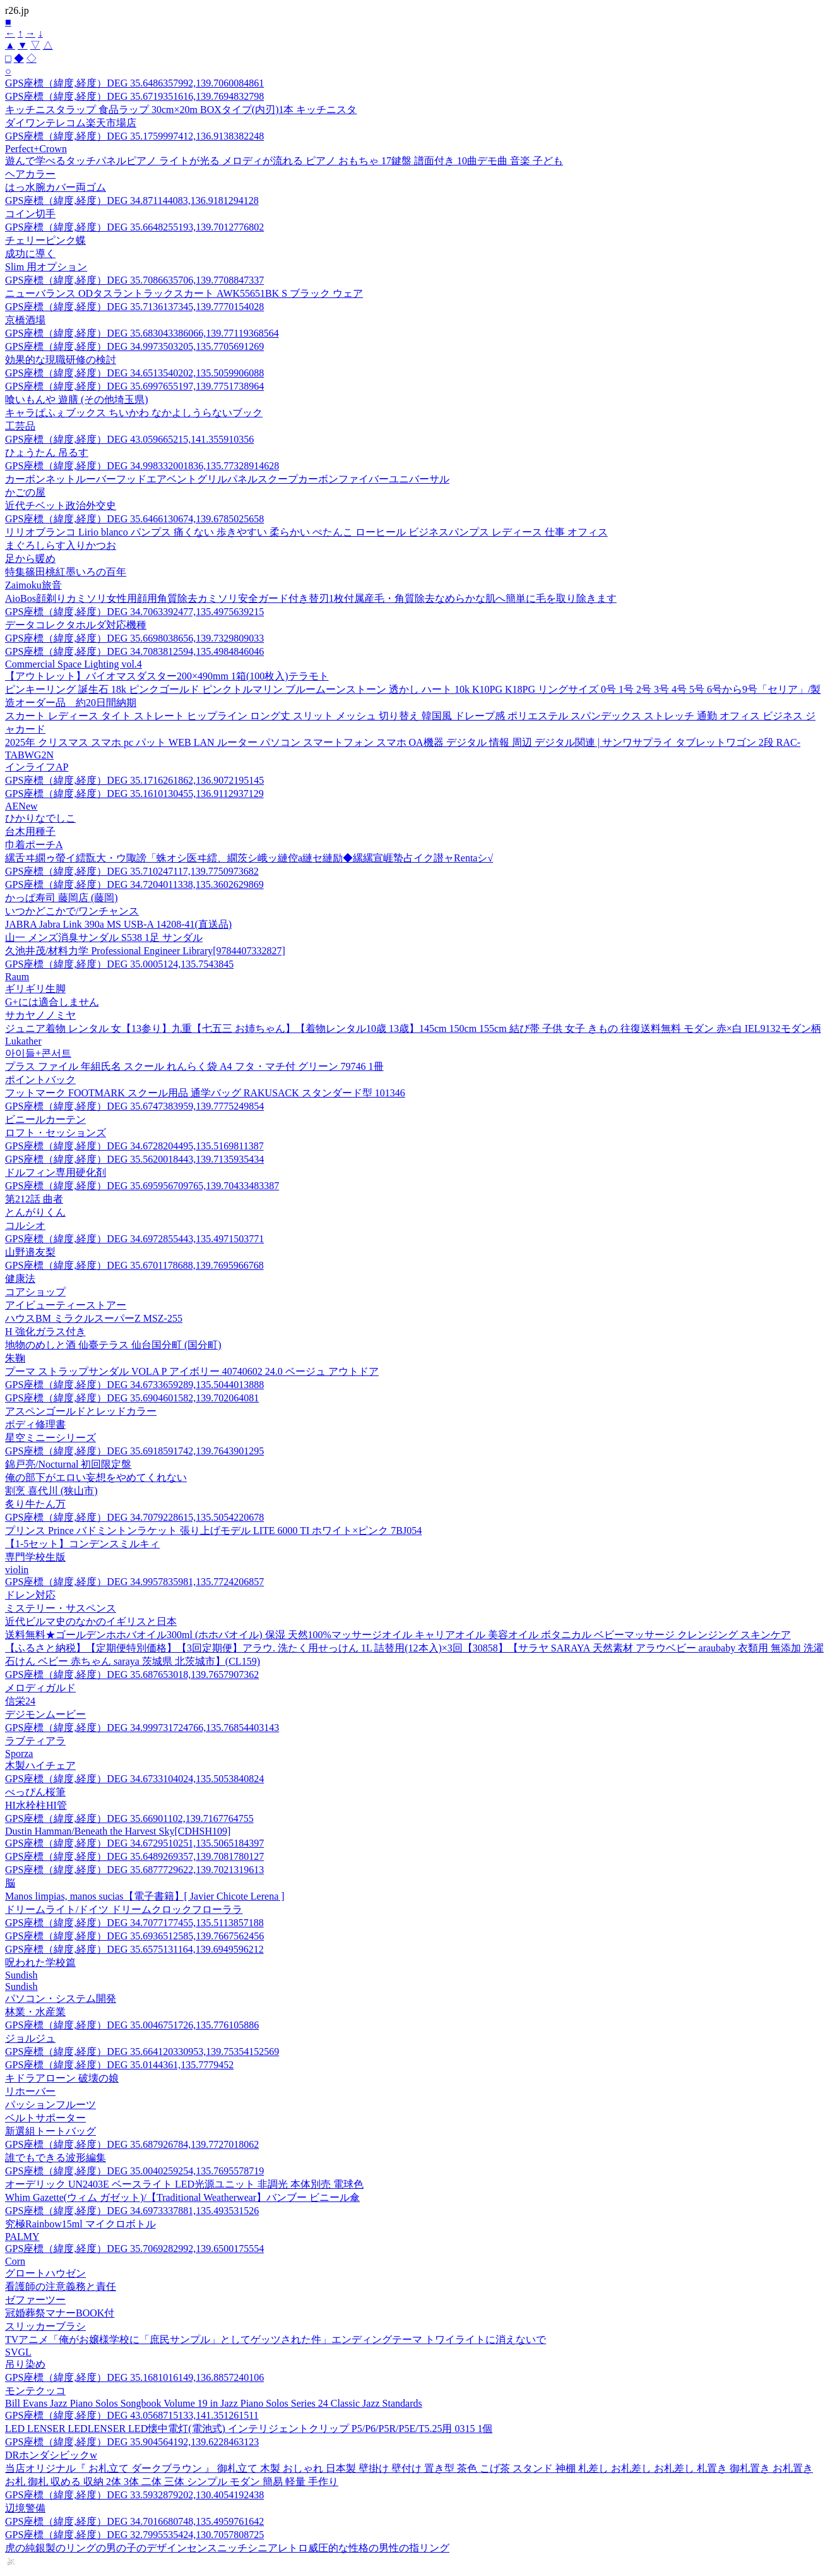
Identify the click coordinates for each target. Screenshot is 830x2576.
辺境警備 (25, 2508)
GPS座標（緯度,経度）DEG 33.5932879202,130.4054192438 (134, 2494)
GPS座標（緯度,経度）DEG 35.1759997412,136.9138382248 (134, 136)
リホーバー (30, 2091)
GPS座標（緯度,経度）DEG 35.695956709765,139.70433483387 (142, 1185)
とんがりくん (35, 1212)
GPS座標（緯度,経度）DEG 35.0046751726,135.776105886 (132, 2025)
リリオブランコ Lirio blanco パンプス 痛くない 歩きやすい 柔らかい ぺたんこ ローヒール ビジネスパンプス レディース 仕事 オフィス (306, 532)
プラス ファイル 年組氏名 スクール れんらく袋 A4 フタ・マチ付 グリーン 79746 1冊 (194, 1066)
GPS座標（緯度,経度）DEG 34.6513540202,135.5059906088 (134, 373)
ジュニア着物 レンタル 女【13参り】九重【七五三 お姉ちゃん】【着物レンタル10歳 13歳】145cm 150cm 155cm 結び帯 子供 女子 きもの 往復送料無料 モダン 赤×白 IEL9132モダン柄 (413, 1028)
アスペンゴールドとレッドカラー (81, 1411)
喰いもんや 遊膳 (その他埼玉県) (76, 399)
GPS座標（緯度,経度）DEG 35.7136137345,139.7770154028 (134, 306)
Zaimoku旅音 (33, 585)
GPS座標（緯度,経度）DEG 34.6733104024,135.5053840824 (134, 1778)
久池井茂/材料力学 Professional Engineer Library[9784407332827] (145, 950)
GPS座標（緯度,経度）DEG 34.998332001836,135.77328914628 (142, 465)
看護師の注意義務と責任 (60, 2286)
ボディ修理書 (35, 1424)
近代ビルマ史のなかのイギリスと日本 (91, 1621)
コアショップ (35, 1291)
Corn (15, 2261)
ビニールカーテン (45, 1119)
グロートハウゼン (45, 2273)
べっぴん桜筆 (35, 1792)
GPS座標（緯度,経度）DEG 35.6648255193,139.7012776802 (134, 227)
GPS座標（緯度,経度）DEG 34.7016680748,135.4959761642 (134, 2521)
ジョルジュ (30, 2038)
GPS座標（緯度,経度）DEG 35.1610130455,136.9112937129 (134, 793)
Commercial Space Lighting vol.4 (73, 664)
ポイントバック (40, 1079)
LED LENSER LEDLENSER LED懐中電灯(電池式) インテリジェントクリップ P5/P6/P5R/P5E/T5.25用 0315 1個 (248, 2428)
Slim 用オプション (46, 266)
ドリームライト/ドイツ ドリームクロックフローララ (123, 1909)
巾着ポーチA (34, 844)
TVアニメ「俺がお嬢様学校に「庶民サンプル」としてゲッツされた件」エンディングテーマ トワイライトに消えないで (275, 2339)
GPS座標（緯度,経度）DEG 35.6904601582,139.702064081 (132, 1398)
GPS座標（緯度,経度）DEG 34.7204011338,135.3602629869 (134, 884)
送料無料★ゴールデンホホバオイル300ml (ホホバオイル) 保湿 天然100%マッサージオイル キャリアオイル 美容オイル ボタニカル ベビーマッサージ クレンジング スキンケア (398, 1634)
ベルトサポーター (45, 2117)
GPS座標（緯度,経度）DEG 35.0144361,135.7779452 (119, 2064)
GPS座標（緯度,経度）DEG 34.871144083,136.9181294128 (132, 200)
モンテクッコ (35, 2390)
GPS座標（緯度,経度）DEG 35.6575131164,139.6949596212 (134, 1949)
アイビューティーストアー (65, 1305)
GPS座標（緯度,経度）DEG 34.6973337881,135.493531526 (132, 2210)
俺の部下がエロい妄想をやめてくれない (96, 1477)
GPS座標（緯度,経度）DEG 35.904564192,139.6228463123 (132, 2441)
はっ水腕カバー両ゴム (55, 187)
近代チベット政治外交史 (60, 505)
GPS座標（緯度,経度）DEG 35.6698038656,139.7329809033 (134, 638)
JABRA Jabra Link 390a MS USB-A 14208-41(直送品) (118, 924)
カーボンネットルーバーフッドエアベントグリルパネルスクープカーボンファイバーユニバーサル (227, 479)
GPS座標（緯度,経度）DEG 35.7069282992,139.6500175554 (134, 2248)
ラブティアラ (35, 1740)
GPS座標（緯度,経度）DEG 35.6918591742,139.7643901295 (134, 1451)
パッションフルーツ (50, 2104)
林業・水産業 (35, 2011)
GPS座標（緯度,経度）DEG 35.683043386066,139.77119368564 (142, 333)
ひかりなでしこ (40, 818)
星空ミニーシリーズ (50, 1437)
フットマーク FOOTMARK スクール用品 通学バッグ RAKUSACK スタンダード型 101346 (205, 1092)
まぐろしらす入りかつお (60, 545)
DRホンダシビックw (51, 2455)
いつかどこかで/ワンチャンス (72, 911)
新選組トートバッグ (50, 2131)
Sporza (19, 1753)
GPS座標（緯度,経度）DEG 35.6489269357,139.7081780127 (134, 1856)
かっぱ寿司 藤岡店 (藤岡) (61, 897)
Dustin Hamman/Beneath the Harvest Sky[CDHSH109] (117, 1831)
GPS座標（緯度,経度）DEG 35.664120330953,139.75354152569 (142, 2051)
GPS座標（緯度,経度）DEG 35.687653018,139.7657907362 (132, 1674)
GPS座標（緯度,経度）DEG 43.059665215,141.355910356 (129, 439)
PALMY (22, 2236)
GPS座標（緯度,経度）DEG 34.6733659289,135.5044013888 (134, 1384)
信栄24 (20, 1701)
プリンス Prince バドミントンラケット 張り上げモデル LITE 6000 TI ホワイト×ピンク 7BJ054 (213, 1530)
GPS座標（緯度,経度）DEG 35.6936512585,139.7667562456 (134, 1936)
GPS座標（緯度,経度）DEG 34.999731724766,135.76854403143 (142, 1727)
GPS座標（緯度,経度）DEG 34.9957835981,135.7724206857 (134, 1581)
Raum (17, 976)
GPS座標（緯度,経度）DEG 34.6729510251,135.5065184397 (134, 1843)
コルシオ (25, 1225)
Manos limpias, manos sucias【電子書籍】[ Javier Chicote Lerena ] (145, 1896)
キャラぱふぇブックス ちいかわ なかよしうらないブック (134, 412)
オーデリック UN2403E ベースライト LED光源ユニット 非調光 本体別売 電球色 (184, 2184)
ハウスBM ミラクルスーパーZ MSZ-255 (93, 1318)
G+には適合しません (52, 1002)
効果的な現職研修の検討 (60, 359)
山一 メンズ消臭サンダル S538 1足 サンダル (104, 937)
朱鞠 (15, 1358)
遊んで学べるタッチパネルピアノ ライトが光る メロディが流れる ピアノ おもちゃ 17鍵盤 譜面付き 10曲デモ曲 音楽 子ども (284, 160)
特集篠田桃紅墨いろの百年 (65, 571)
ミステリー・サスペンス (60, 1608)
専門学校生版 (35, 1557)
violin (16, 1569)
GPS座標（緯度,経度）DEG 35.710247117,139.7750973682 (132, 871)
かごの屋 (25, 492)
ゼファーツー (35, 2299)
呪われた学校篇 (40, 1962)
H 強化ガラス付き (45, 1331)
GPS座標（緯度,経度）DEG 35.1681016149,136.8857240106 (134, 2377)
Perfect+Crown (36, 148)
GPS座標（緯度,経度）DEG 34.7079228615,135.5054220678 (134, 1517)
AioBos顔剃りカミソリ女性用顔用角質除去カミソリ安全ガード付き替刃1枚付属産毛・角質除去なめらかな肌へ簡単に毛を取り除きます (311, 598)
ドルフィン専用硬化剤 (55, 1172)
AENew (21, 806)
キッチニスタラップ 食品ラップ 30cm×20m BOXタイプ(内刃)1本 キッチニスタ (181, 109)
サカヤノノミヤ (40, 1015)
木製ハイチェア (40, 1765)
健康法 (20, 1278)
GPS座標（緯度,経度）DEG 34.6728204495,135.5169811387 (134, 1146)
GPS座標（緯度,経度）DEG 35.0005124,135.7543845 (119, 964)
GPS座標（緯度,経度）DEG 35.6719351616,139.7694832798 (134, 96)
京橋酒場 (25, 320)
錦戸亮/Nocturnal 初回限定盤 (68, 1464)
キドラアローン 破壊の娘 (62, 2078)
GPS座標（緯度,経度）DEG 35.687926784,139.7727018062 (132, 2144)
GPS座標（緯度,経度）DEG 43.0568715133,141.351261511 (132, 2415)
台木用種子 (30, 831)
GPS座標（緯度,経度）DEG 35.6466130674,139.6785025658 (134, 518)
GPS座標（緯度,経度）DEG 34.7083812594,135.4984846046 (134, 651)
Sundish (21, 1975)
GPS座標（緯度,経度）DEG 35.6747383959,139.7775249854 (134, 1106)
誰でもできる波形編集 (55, 2157)
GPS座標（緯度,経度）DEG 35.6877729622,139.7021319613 (134, 1869)
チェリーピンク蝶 (45, 240)
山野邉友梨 (30, 1252)
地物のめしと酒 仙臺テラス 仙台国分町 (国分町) (113, 1344)
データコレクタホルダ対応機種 (75, 625)
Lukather (23, 1041)
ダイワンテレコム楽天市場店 (70, 122)
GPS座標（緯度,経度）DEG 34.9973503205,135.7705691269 (134, 346)
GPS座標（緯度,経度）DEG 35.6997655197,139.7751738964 (134, 386)
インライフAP (36, 767)
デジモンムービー (45, 1714)
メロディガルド (40, 1687)
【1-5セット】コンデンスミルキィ (82, 1543)
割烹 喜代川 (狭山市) (51, 1490)
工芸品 (20, 426)
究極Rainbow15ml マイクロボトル (80, 2224)
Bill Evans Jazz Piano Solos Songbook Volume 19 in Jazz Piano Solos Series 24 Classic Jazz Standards (213, 2403)
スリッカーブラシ (45, 2326)
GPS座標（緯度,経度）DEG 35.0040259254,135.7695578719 (134, 2171)
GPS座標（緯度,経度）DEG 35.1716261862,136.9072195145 (134, 780)
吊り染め (25, 2364)
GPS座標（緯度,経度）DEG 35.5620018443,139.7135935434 (134, 1159)
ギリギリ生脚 (35, 988)
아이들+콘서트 (38, 1053)
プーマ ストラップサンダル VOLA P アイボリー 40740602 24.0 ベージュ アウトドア (192, 1371)
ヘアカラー (30, 174)
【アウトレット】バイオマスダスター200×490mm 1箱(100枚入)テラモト (167, 676)
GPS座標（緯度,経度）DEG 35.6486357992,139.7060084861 (134, 83)
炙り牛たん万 (35, 1504)
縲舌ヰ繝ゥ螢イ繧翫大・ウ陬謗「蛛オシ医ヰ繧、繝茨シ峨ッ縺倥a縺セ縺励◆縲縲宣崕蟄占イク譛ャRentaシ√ (249, 858)
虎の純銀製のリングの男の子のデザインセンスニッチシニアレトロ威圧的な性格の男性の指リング (227, 2548)
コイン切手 (30, 213)
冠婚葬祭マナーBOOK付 (59, 2313)
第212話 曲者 (34, 1199)
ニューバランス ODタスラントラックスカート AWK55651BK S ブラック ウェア (184, 293)
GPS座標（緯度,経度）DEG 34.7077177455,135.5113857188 (134, 1922)
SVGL (18, 2352)
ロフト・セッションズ (55, 1132)
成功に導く (30, 253)
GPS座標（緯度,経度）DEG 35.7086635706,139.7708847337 (134, 280)
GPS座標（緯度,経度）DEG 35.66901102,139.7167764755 (129, 1818)
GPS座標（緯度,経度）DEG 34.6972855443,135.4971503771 (134, 1238)
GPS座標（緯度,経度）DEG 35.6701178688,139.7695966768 (134, 1265)
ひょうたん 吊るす (46, 452)
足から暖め (30, 558)
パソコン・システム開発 (60, 1998)
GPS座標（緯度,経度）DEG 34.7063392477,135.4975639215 (134, 611)
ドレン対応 (30, 1595)
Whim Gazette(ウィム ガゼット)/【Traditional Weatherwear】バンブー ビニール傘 (182, 2197)
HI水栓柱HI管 (36, 1805)
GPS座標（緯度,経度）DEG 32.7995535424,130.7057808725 (134, 2534)
